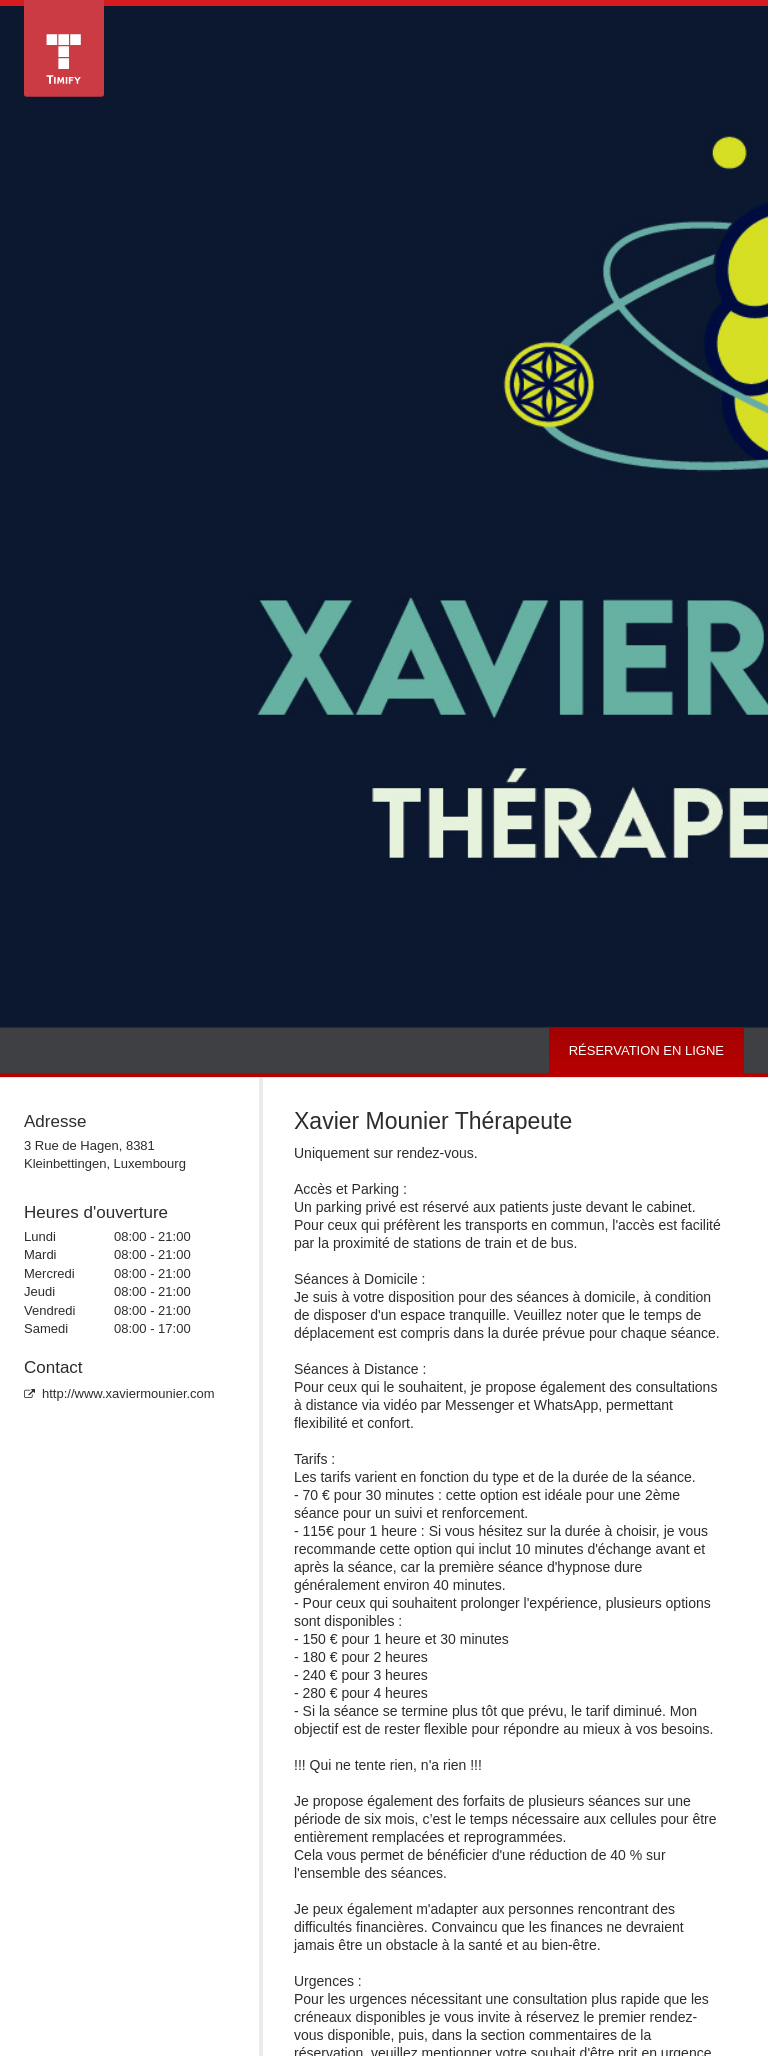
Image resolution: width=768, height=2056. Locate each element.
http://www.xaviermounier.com (119, 1393)
